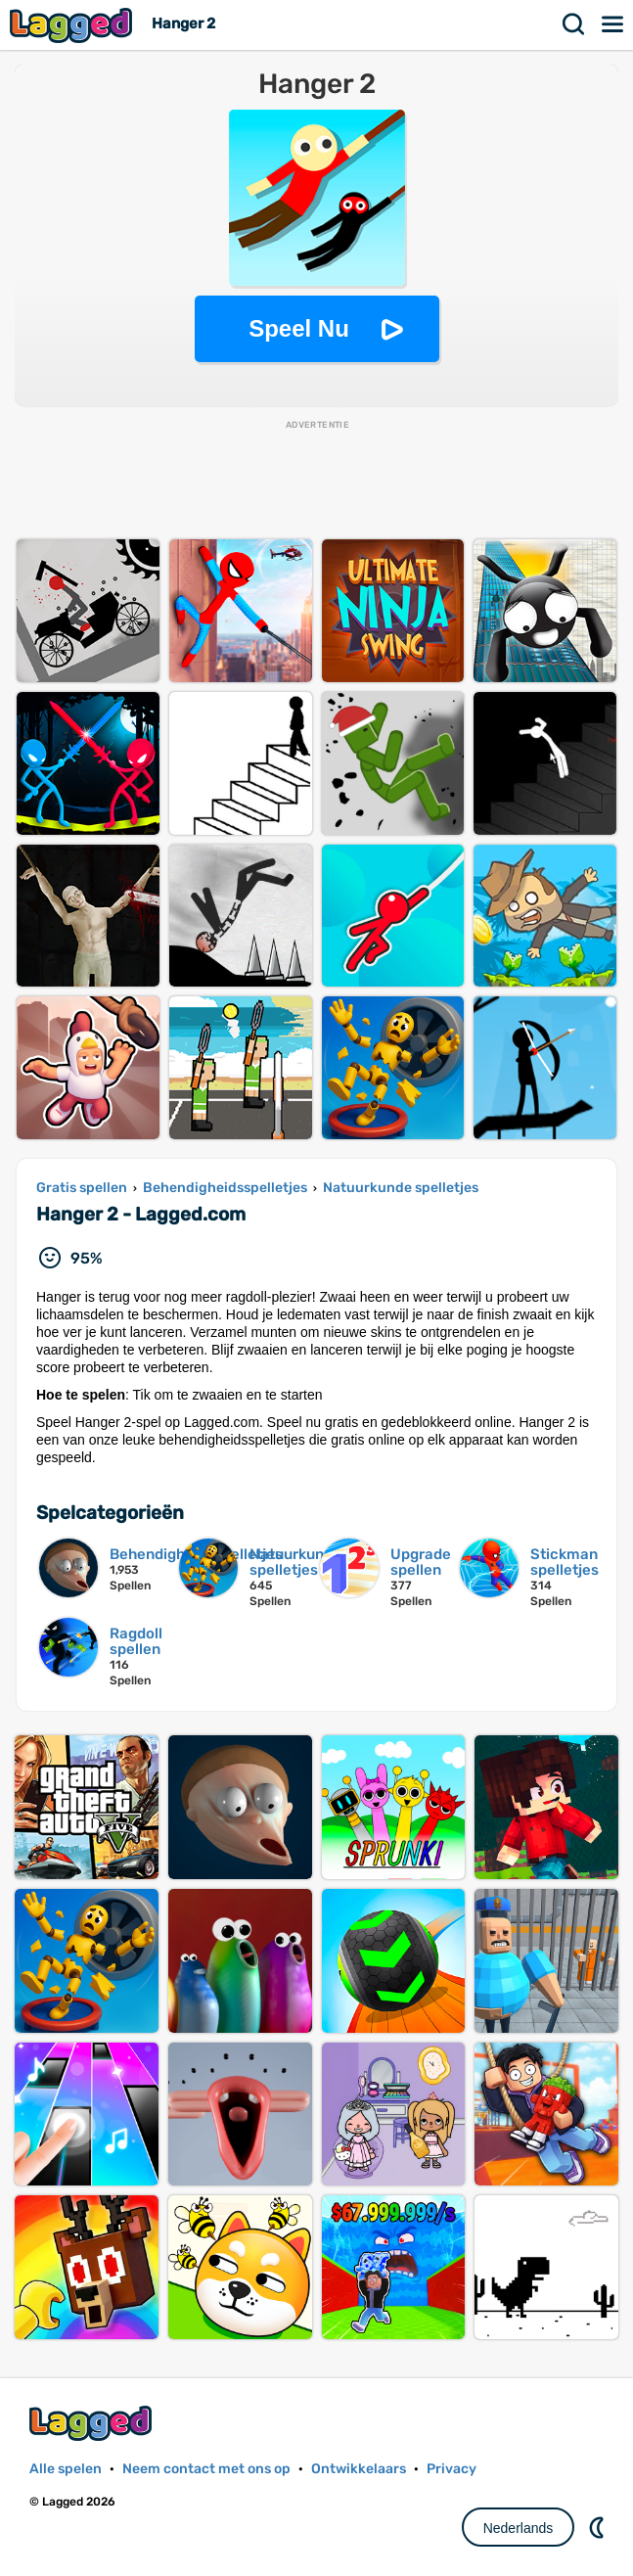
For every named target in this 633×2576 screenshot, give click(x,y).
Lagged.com (93, 2423)
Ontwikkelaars (358, 2469)
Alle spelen (65, 2469)
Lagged (73, 25)
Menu (613, 24)
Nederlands (518, 2528)
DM (598, 2527)
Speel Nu (299, 328)
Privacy (451, 2469)
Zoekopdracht (574, 24)
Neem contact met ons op (206, 2469)
